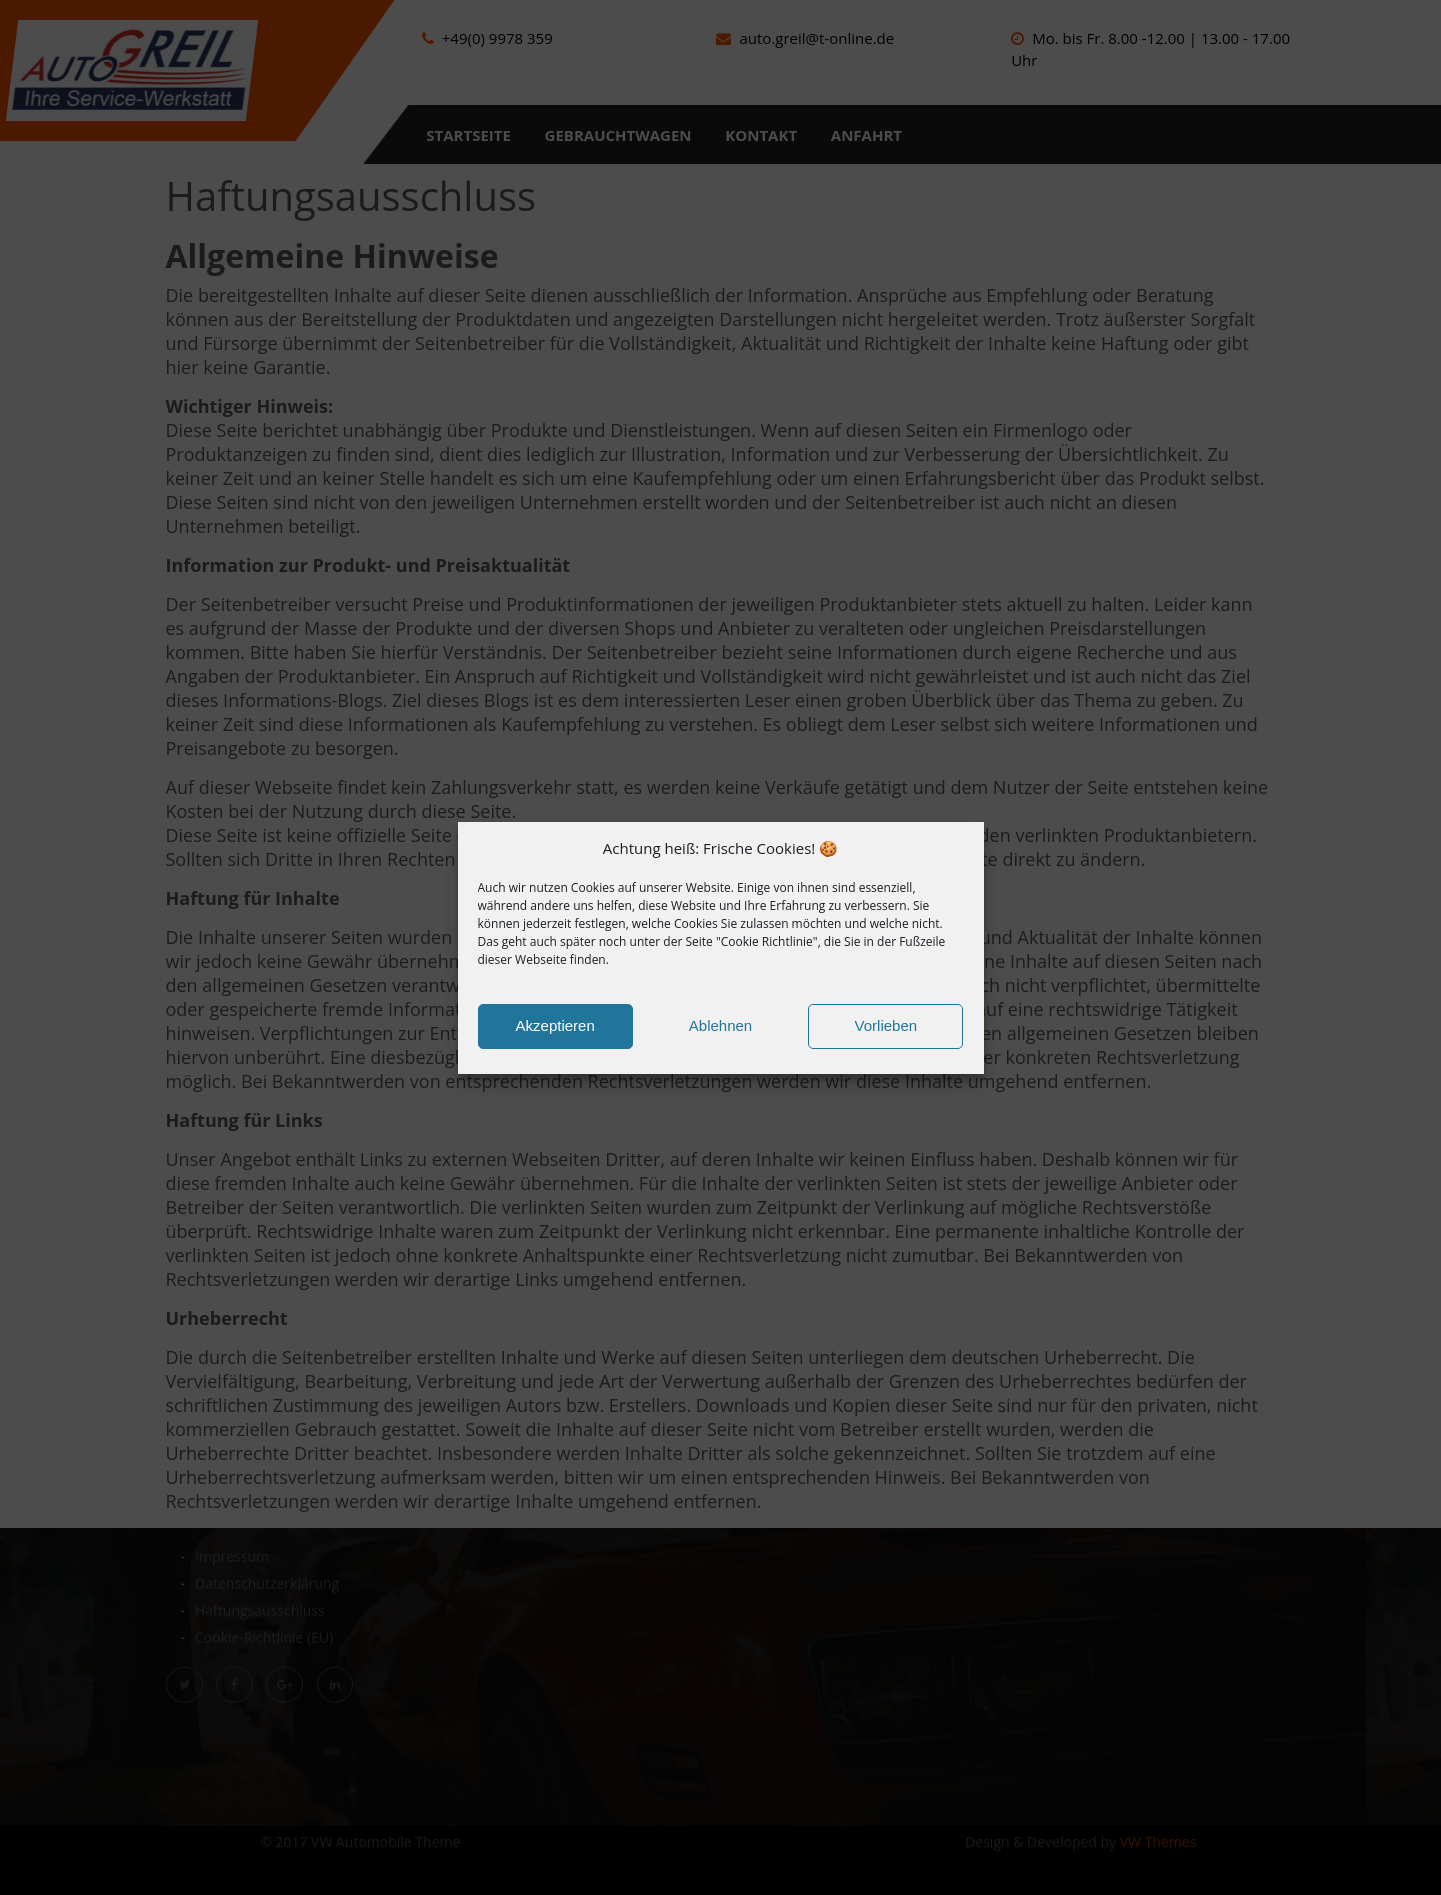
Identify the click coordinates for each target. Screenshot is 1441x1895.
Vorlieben (886, 1025)
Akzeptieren (555, 1025)
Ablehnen (720, 1025)
